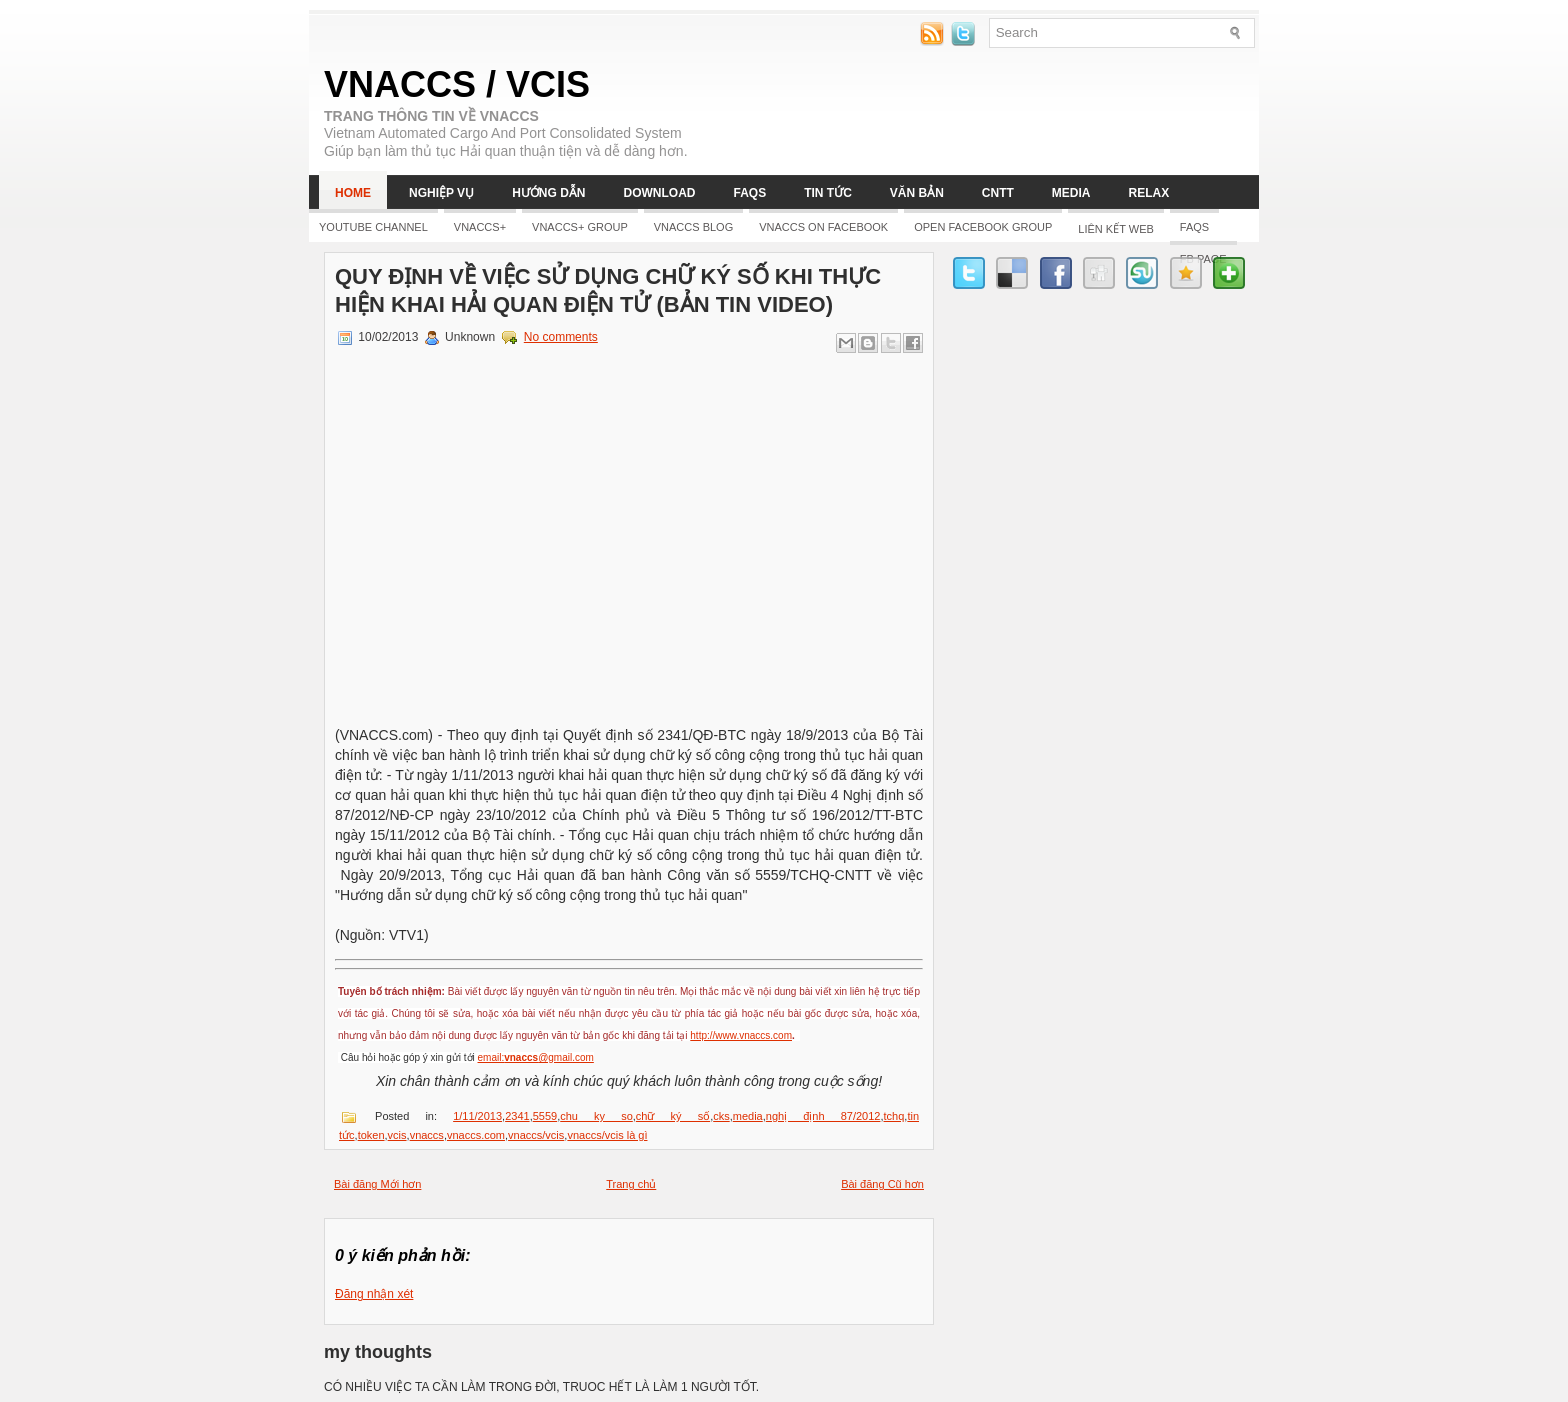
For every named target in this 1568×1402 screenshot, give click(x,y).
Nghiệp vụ (441, 193)
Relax (1149, 193)
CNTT (998, 193)
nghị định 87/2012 (823, 1116)
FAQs (749, 193)
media (748, 1116)
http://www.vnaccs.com (741, 1035)
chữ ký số (673, 1116)
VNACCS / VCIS (457, 84)
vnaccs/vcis (536, 1135)
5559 (545, 1116)
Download (659, 193)
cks (721, 1116)
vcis (397, 1135)
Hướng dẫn (548, 193)
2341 (517, 1116)
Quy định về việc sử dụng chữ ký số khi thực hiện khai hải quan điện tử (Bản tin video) (608, 290)
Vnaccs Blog (693, 227)
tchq (894, 1116)
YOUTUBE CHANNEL (373, 227)
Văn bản (917, 193)
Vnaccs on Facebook (823, 227)
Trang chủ (631, 1184)
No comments (561, 337)
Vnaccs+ (480, 227)
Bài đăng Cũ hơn (882, 1184)
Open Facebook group (983, 227)
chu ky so (596, 1116)
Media (1071, 193)
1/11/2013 (477, 1116)
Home (353, 193)
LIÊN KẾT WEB (1115, 229)
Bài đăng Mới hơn (377, 1184)
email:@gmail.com (536, 1057)
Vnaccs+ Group (580, 227)
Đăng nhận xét (374, 1294)
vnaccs (427, 1135)
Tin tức (828, 193)
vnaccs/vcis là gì (607, 1135)
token (371, 1135)
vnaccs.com (476, 1135)
